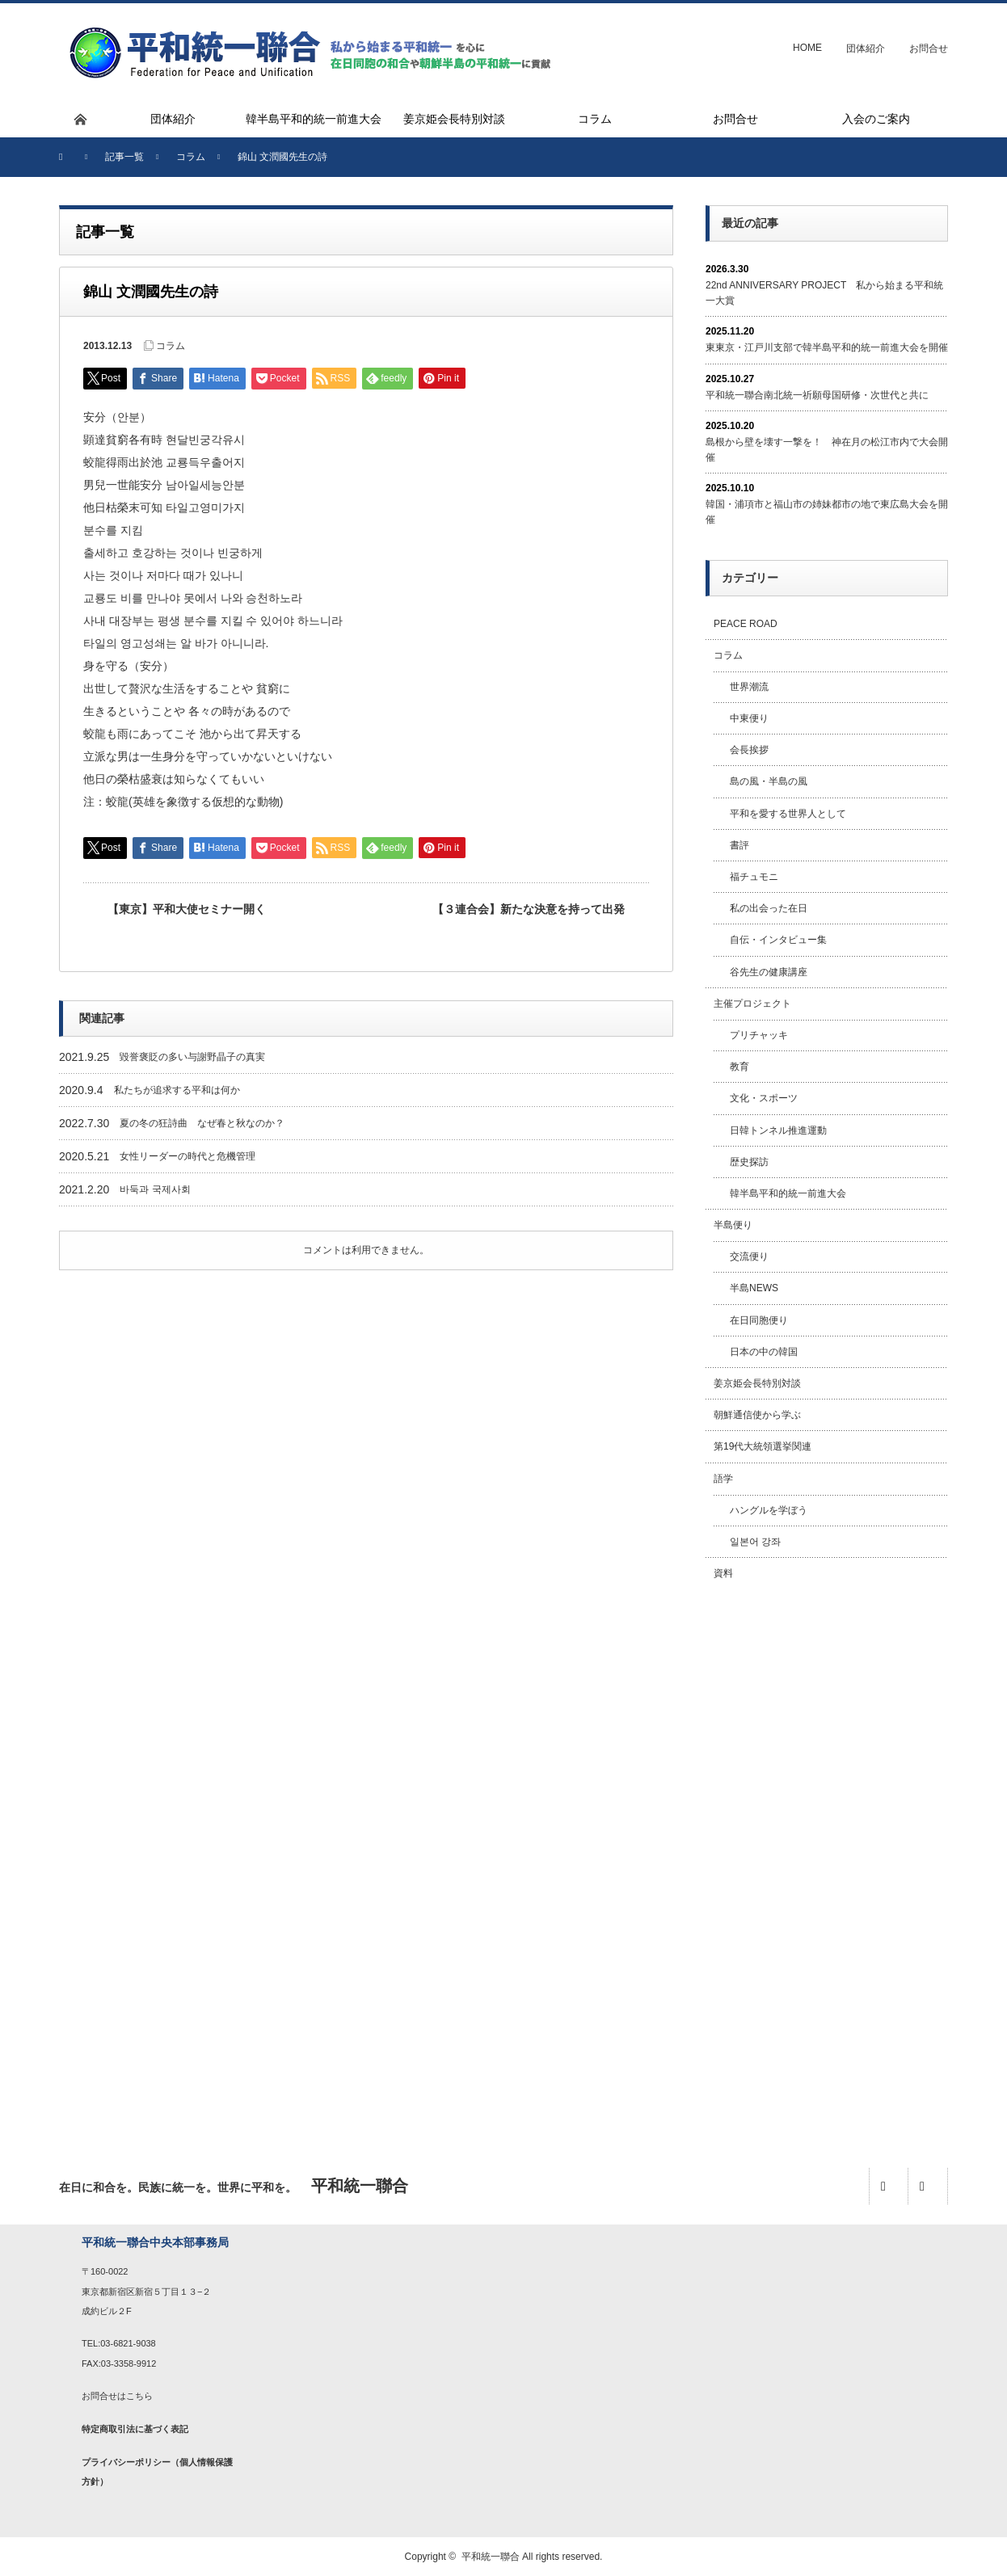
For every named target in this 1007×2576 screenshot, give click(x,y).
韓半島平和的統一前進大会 (788, 1193)
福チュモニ (754, 876)
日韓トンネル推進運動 (778, 1130)
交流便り (749, 1256)
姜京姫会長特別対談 (757, 1383)
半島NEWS (754, 1288)
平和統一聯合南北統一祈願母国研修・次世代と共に (817, 395)
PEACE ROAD (745, 623)
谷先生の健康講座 (768, 972)
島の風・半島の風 (768, 781)
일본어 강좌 (755, 1541)
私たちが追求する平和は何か (177, 1090)
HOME (807, 47)
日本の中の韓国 (764, 1351)
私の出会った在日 (768, 908)
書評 (739, 845)
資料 (723, 1573)
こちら (139, 2396)
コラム (170, 345)
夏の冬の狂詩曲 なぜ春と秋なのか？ (202, 1123)
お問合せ (928, 48)
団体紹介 (865, 48)
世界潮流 (749, 686)
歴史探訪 (749, 1162)
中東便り (749, 718)
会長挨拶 (749, 750)
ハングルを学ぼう (768, 1510)
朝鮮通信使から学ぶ (757, 1415)
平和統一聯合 (490, 2556)
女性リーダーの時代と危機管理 (187, 1156)
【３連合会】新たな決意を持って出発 (528, 909)
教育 (739, 1066)
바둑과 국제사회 (155, 1189)
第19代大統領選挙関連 (762, 1446)
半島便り (733, 1225)
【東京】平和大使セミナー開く (186, 909)
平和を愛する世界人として (788, 813)
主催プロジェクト (752, 1003)
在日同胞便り (759, 1320)
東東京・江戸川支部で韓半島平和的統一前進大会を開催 (827, 347)
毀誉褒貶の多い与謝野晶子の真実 (192, 1057)
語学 (723, 1478)
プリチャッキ (759, 1035)
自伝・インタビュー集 (778, 939)
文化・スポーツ (764, 1098)
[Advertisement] (827, 1856)
